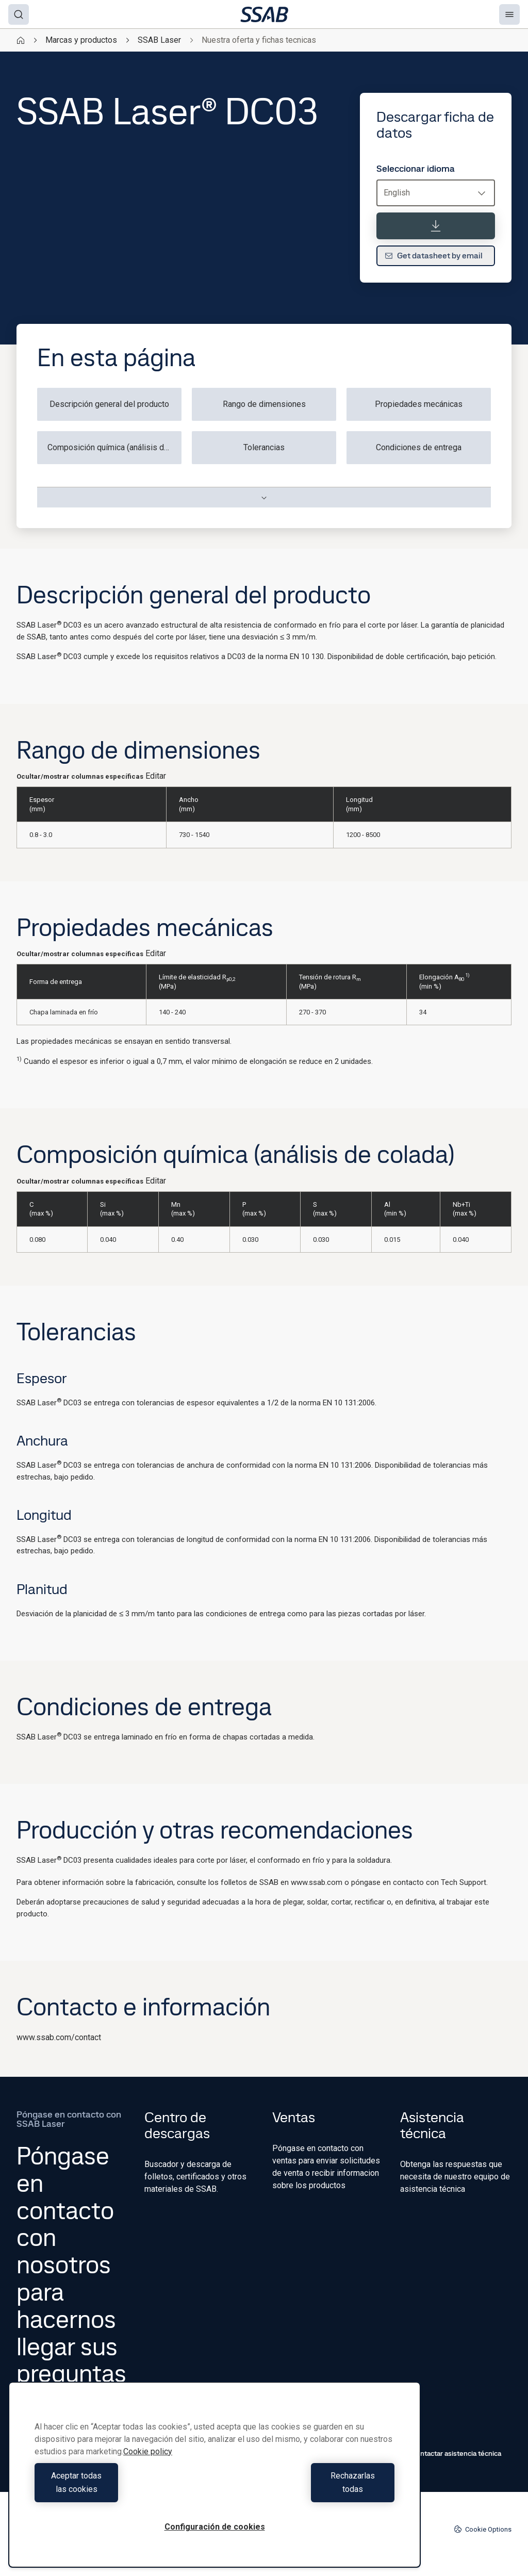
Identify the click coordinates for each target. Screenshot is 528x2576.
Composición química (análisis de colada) (114, 447)
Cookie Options (483, 2529)
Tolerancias (264, 447)
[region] (214, 2481)
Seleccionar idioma (415, 168)
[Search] (18, 14)
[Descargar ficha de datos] (435, 225)
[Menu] (509, 14)
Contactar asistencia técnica (450, 2453)
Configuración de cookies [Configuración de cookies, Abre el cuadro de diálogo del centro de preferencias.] (214, 2527)
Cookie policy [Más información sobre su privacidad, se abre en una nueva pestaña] (147, 2465)
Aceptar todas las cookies (122, 2489)
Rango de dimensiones (264, 404)
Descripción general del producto (109, 404)
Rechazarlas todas (307, 2489)
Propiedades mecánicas (419, 404)
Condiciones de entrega (418, 447)
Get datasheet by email (434, 255)
